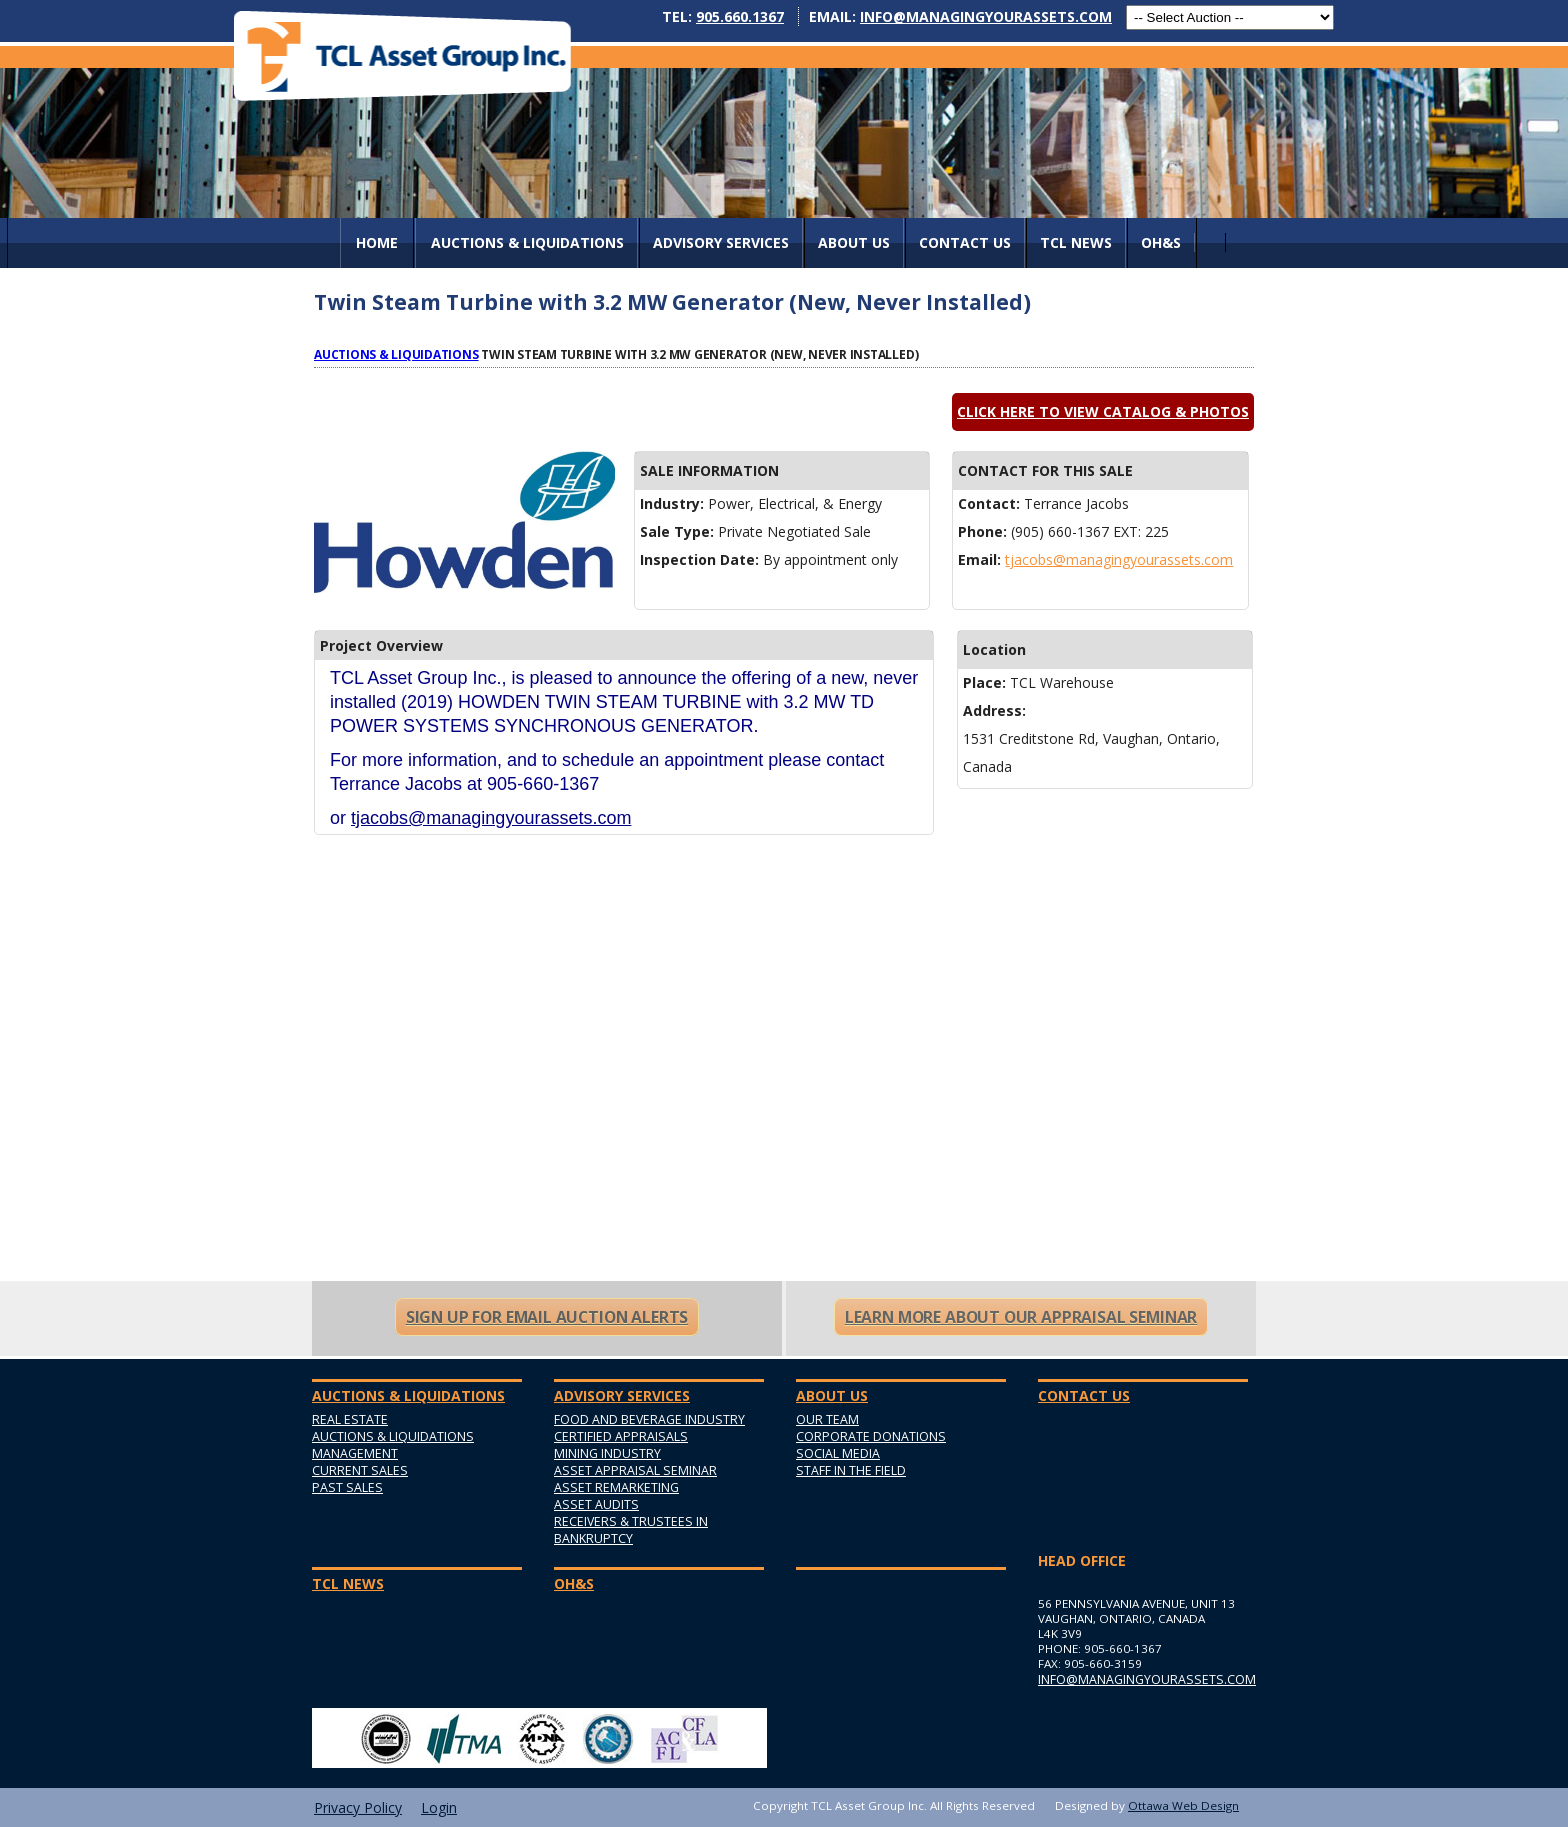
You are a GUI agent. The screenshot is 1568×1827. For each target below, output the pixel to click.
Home (377, 242)
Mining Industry (607, 1453)
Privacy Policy (358, 1807)
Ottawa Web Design (1183, 1805)
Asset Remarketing (616, 1487)
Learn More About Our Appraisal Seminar (1021, 1317)
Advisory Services (721, 242)
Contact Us (965, 242)
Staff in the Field (851, 1470)
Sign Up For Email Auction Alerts (547, 1317)
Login (439, 1807)
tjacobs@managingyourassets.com (1119, 559)
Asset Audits (596, 1504)
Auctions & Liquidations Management (393, 1445)
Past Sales (347, 1487)
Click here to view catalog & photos (1103, 411)
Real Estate (350, 1419)
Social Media (838, 1453)
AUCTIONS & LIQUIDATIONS (527, 242)
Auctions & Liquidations (396, 354)
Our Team (827, 1419)
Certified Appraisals (621, 1436)
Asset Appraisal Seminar (635, 1470)
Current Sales (360, 1470)
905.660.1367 (740, 16)
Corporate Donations (871, 1436)
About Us (854, 242)
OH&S (1161, 242)
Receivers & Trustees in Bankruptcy (631, 1530)
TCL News (1076, 242)
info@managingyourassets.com (986, 16)
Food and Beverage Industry (649, 1419)
